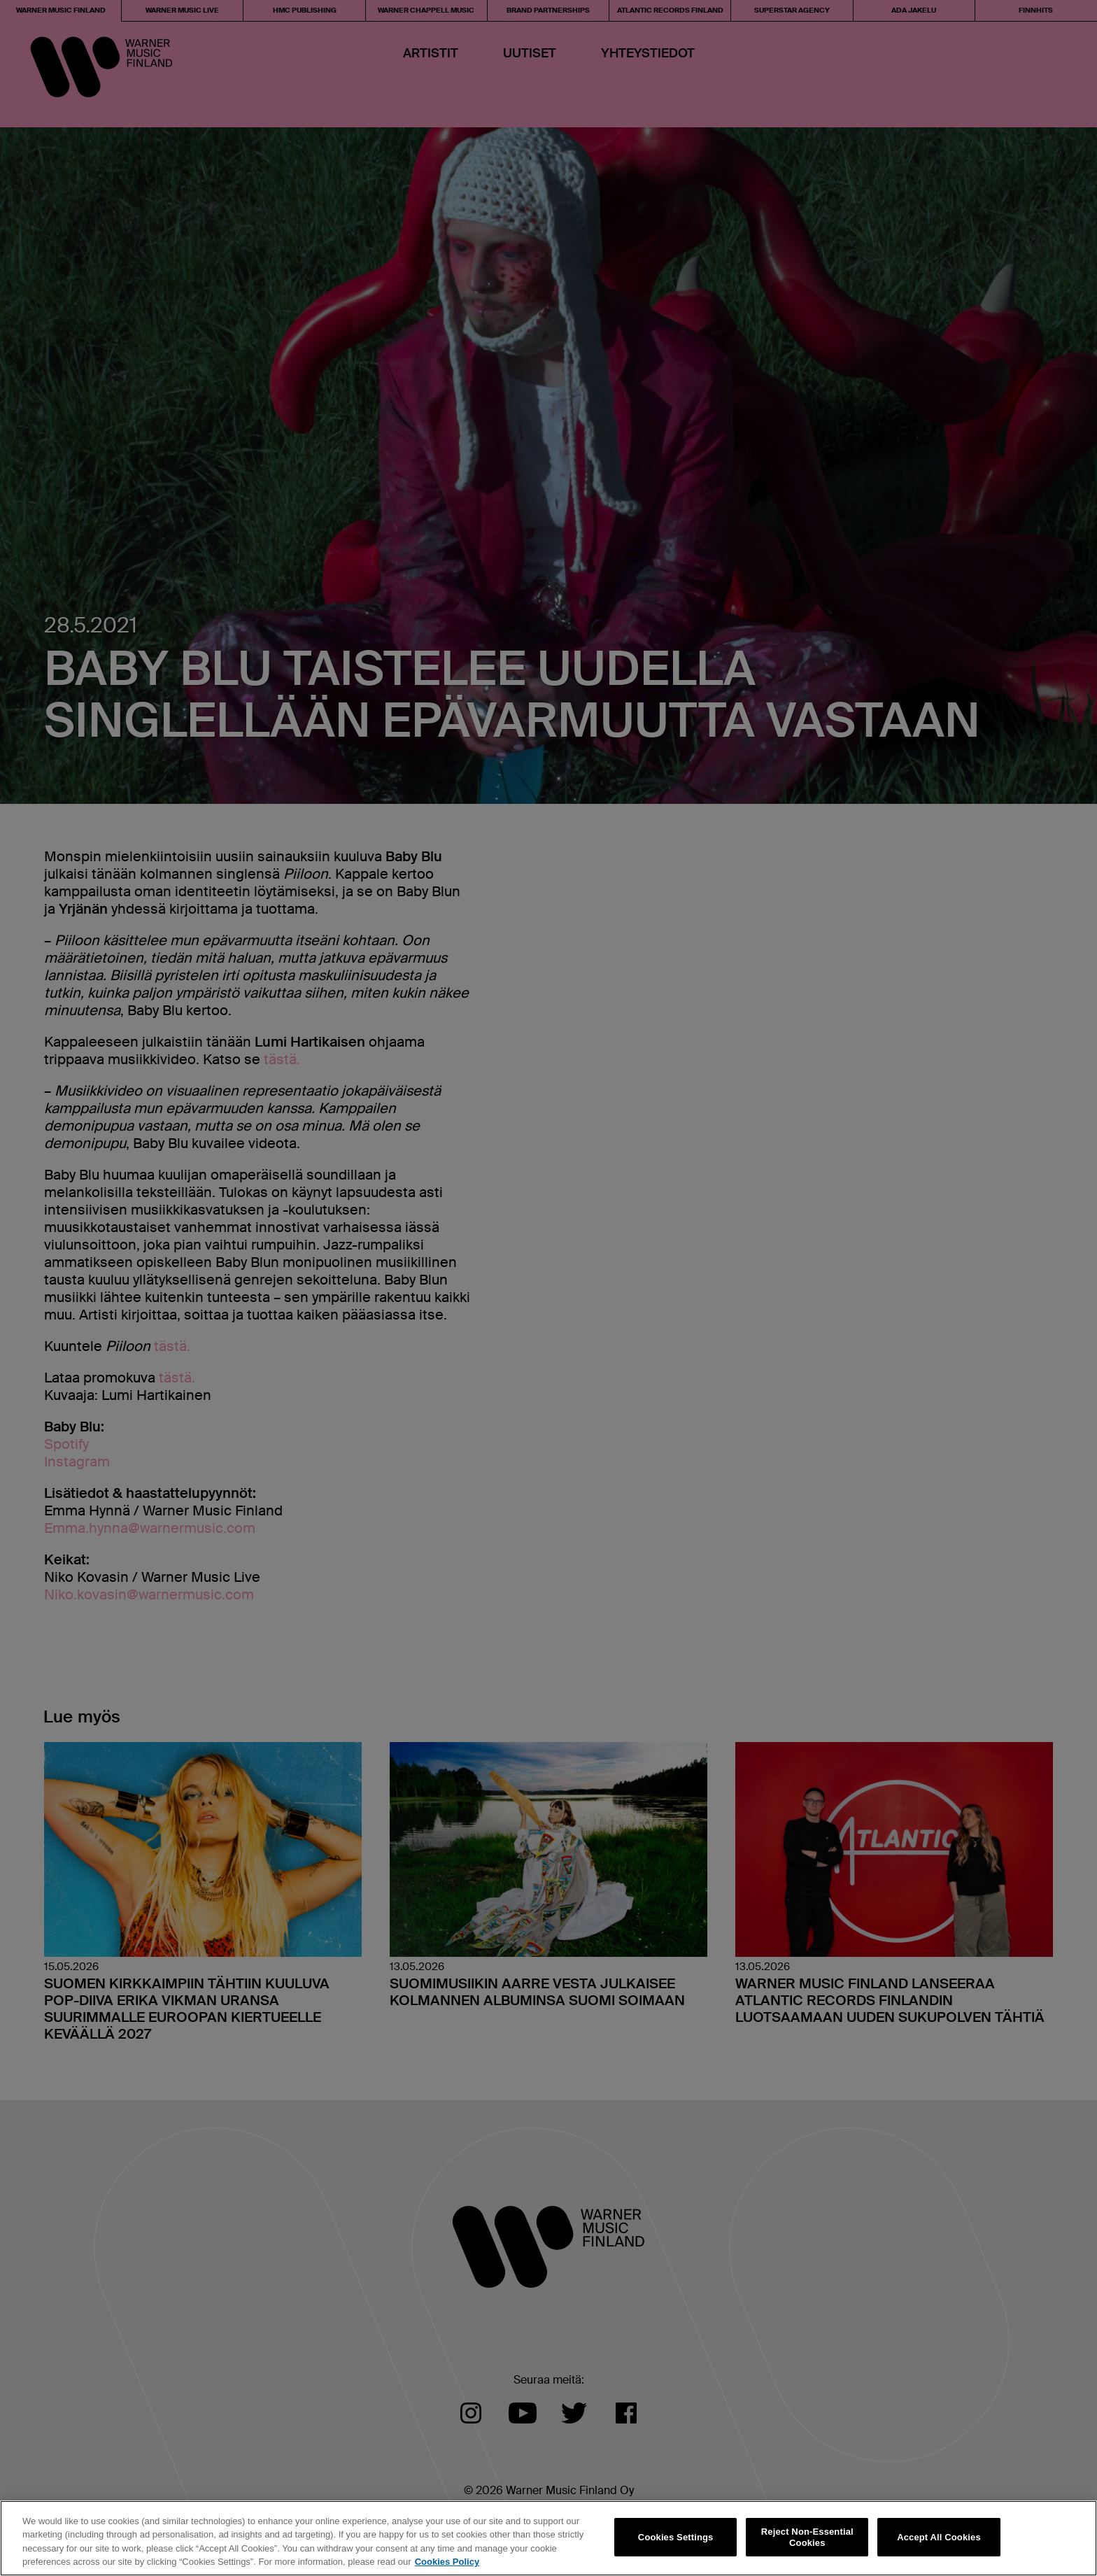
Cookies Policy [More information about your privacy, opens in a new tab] (447, 2561)
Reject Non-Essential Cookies (807, 2537)
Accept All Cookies (939, 2537)
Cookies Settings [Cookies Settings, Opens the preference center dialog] (676, 2537)
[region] (548, 2538)
